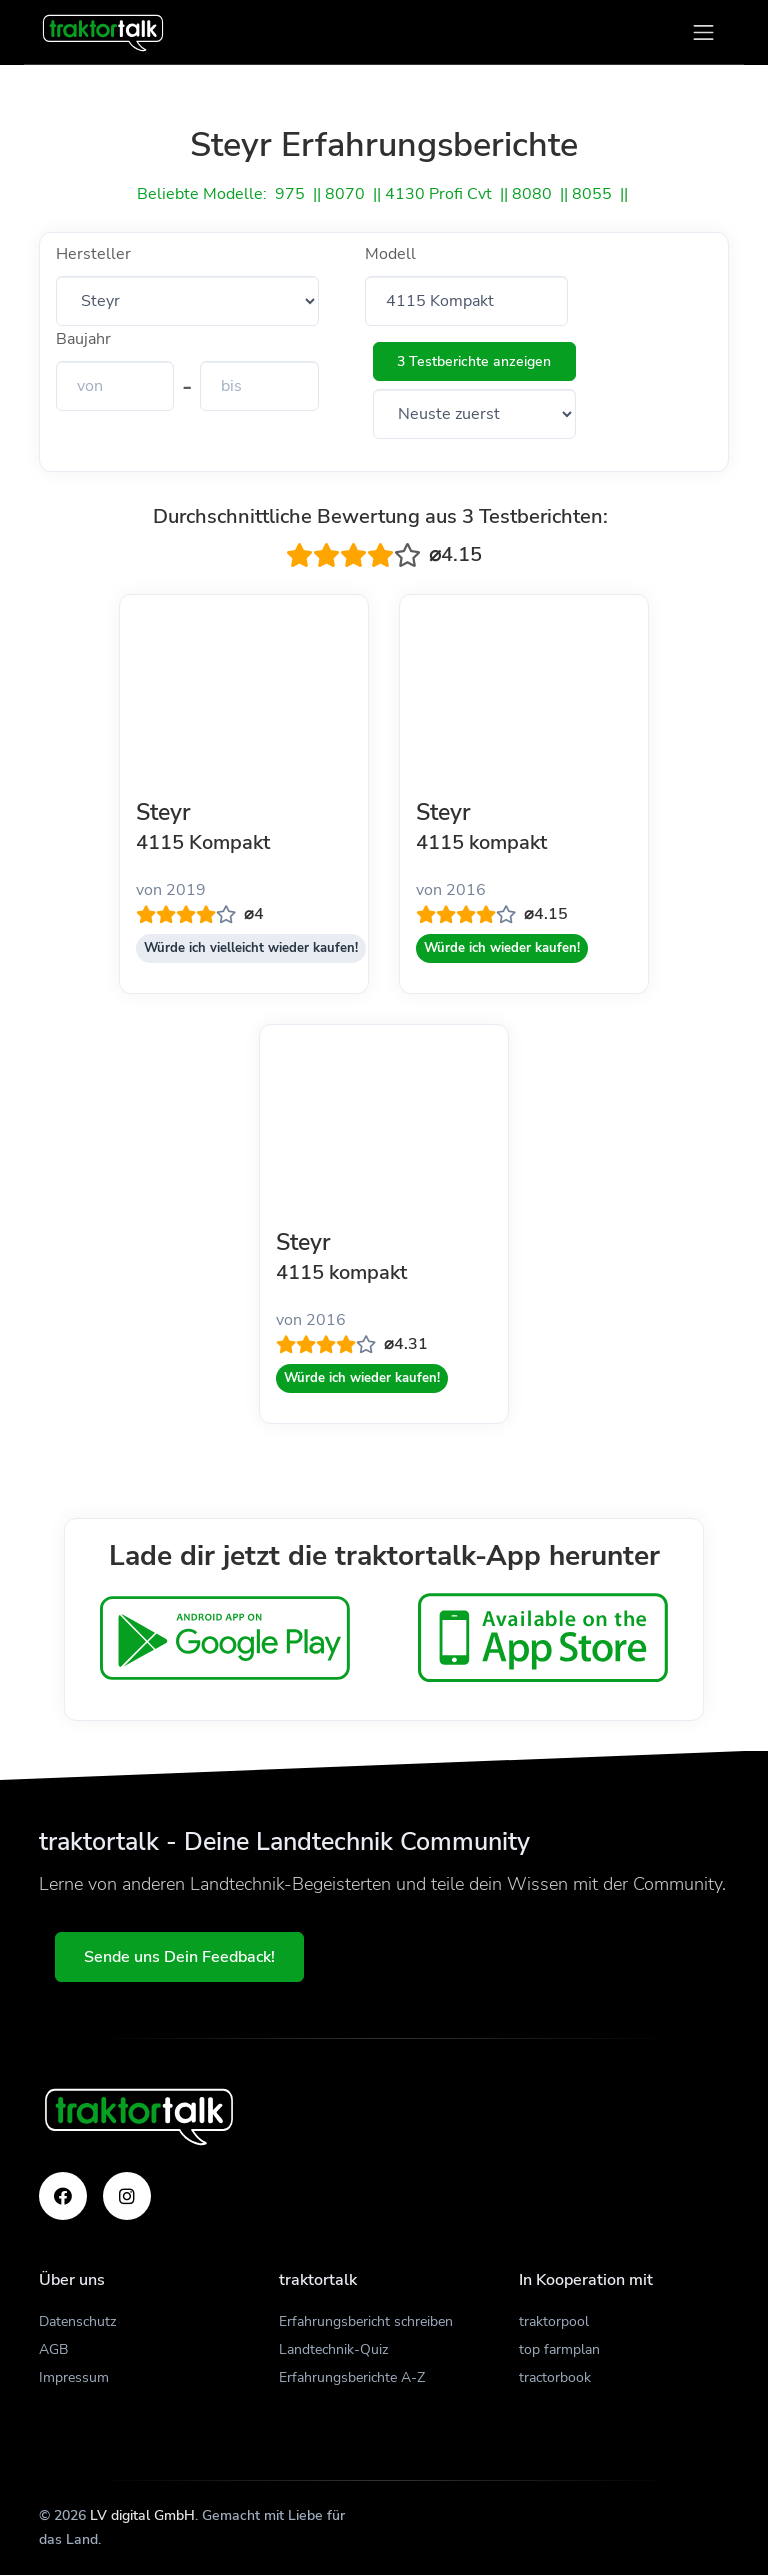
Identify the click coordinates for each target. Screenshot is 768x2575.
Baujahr (83, 339)
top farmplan (559, 2349)
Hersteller (93, 254)
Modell (390, 254)
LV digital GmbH (142, 2515)
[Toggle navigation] (703, 32)
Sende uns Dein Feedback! (179, 1957)
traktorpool (554, 2321)
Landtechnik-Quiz (333, 2349)
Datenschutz (77, 2321)
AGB (53, 2349)
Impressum (74, 2377)
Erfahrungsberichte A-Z (352, 2377)
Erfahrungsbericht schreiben (366, 2321)
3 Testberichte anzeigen (474, 361)
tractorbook (555, 2377)
